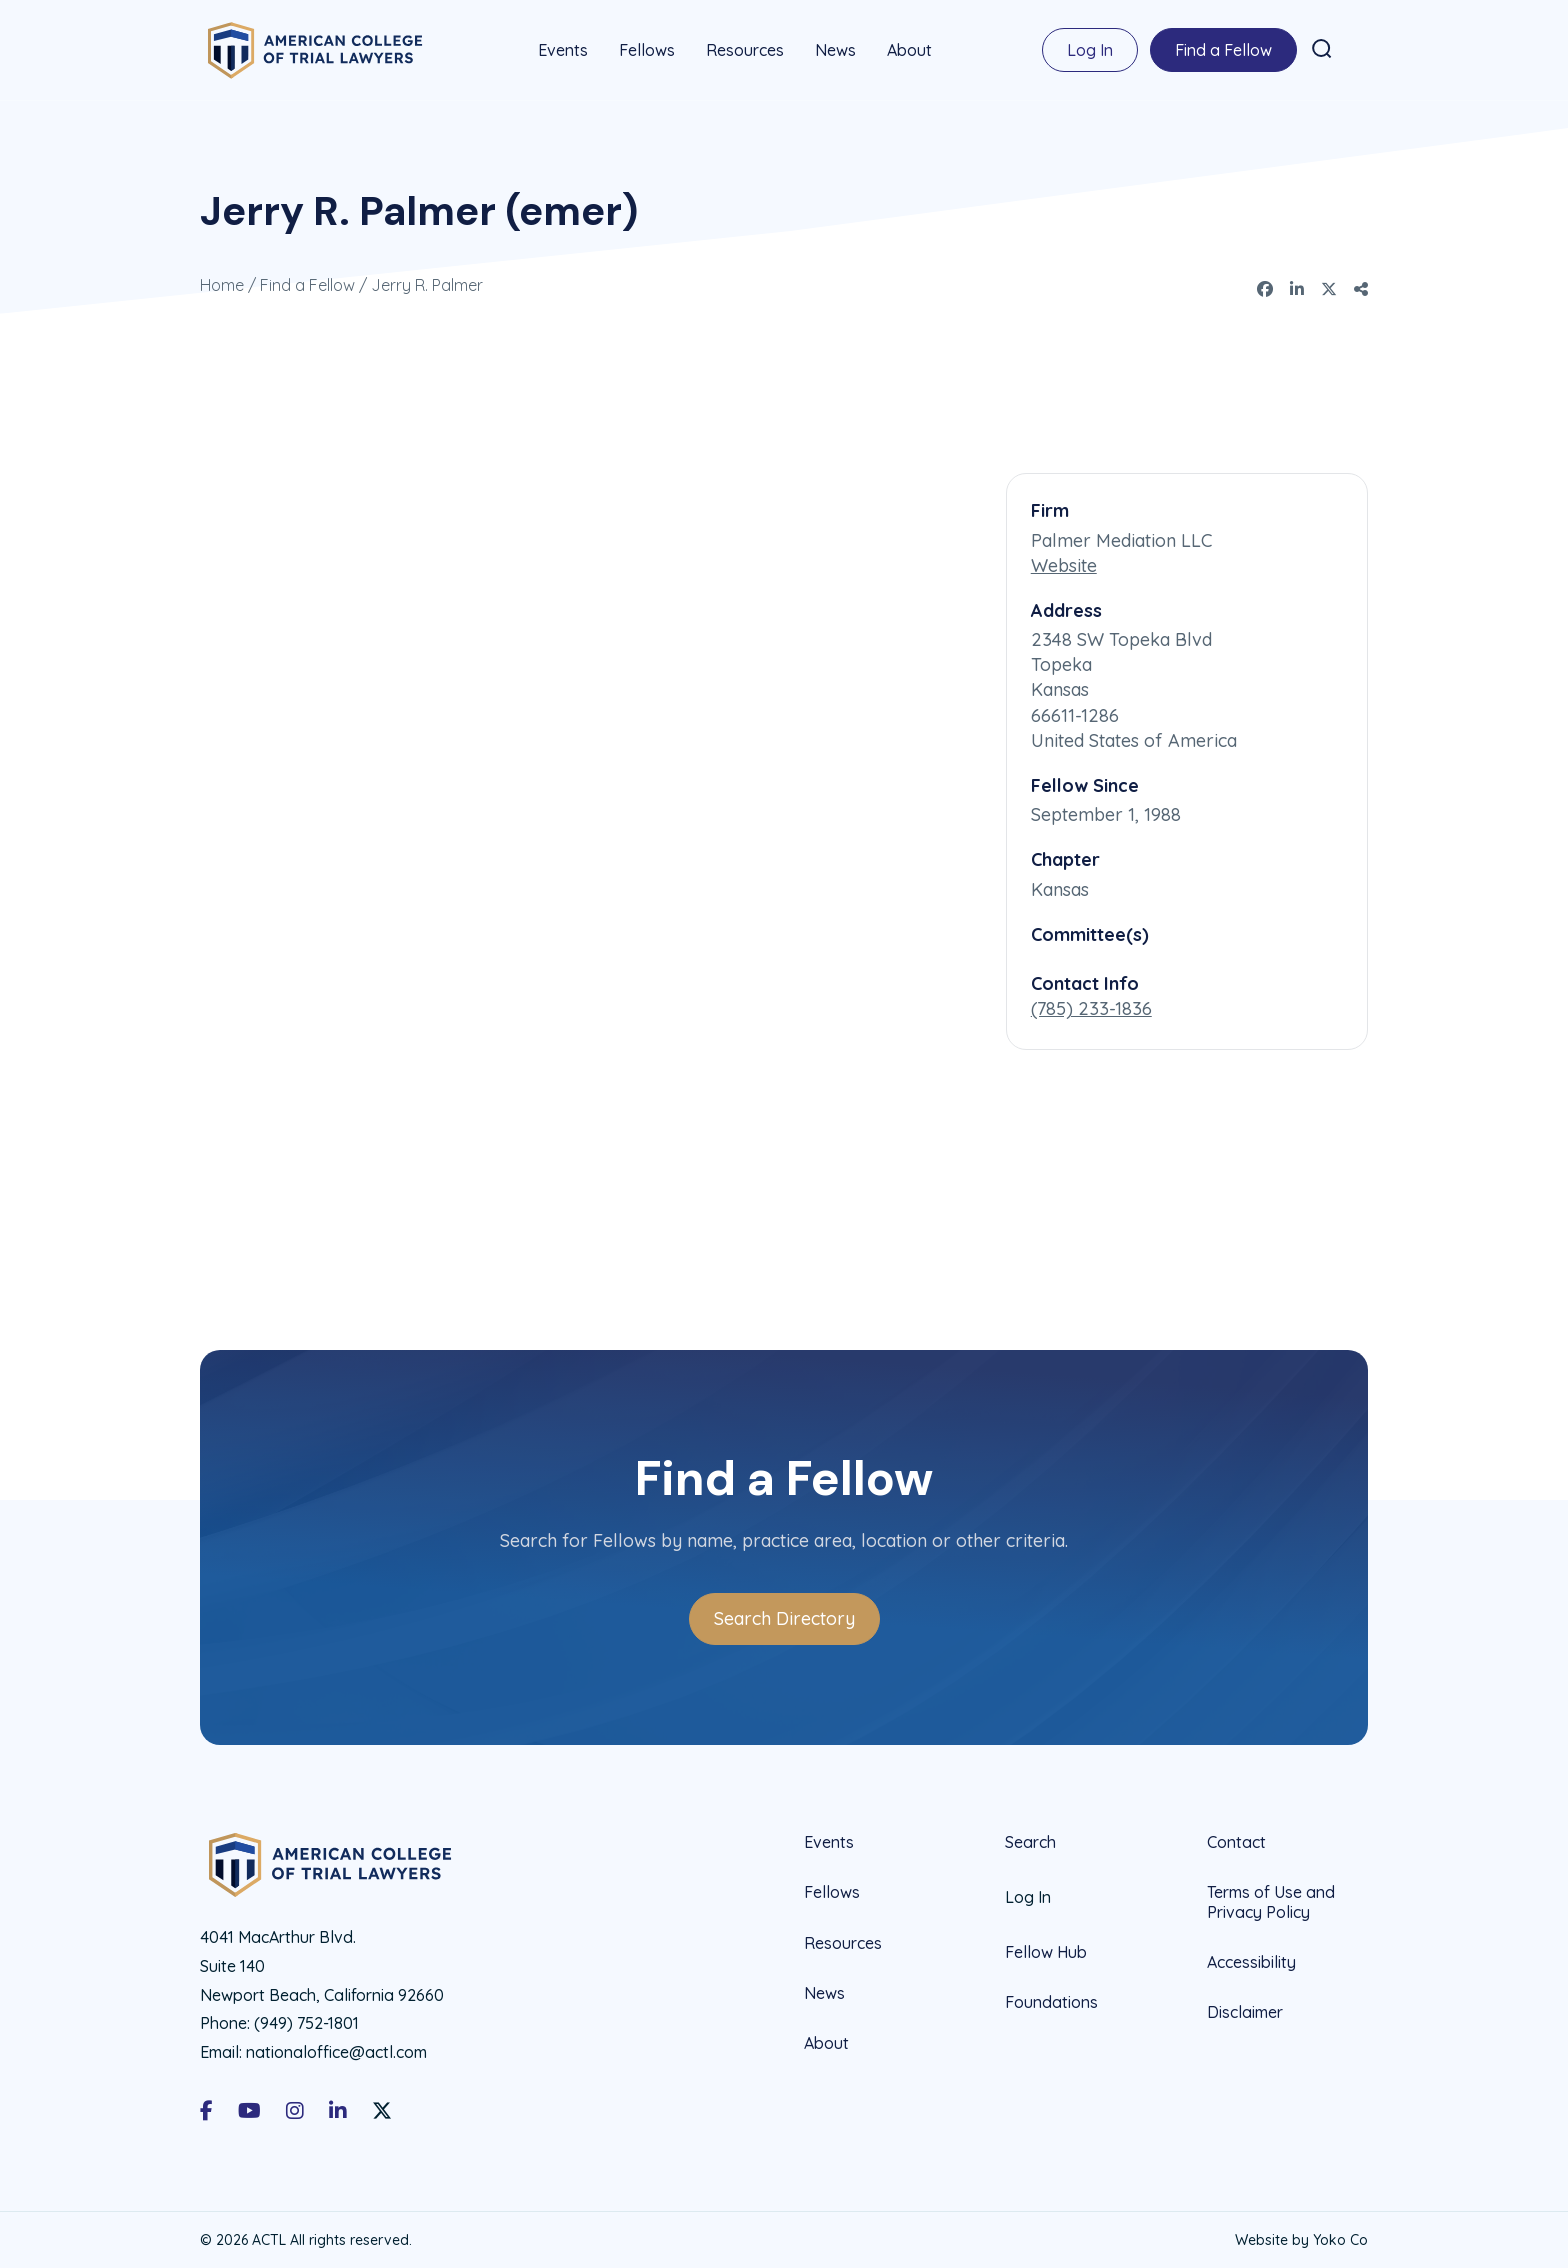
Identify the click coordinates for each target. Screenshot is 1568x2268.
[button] (1322, 49)
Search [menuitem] (1030, 1841)
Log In (1090, 50)
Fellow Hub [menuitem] (1046, 1951)
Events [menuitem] (563, 50)
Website (1064, 563)
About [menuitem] (909, 50)
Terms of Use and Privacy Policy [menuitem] (1271, 1900)
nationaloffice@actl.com (336, 2051)
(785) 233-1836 (1091, 1007)
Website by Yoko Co (1301, 2239)
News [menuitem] (835, 50)
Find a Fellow (307, 284)
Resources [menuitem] (745, 50)
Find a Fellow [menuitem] (1223, 50)
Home (222, 284)
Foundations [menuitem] (1051, 2001)
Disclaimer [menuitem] (1245, 2010)
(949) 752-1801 (306, 2022)
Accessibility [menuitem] (1251, 1960)
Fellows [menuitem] (647, 50)
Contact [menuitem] (1236, 1841)
